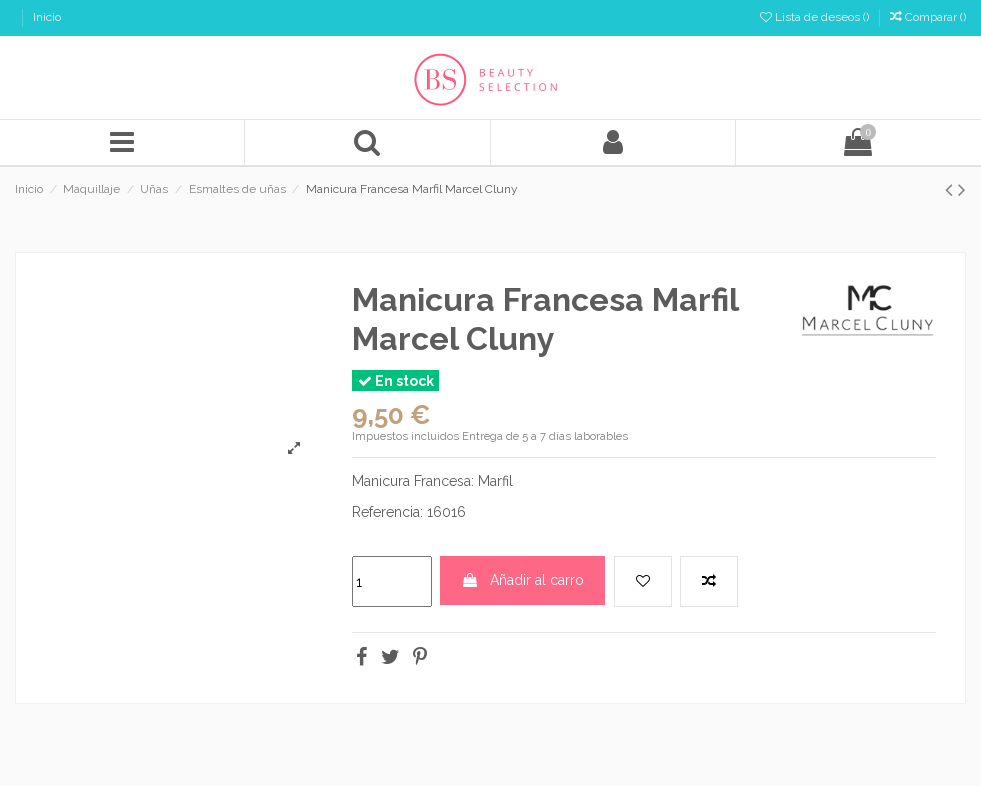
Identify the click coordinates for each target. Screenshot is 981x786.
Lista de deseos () (816, 17)
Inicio (47, 17)
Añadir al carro (522, 580)
